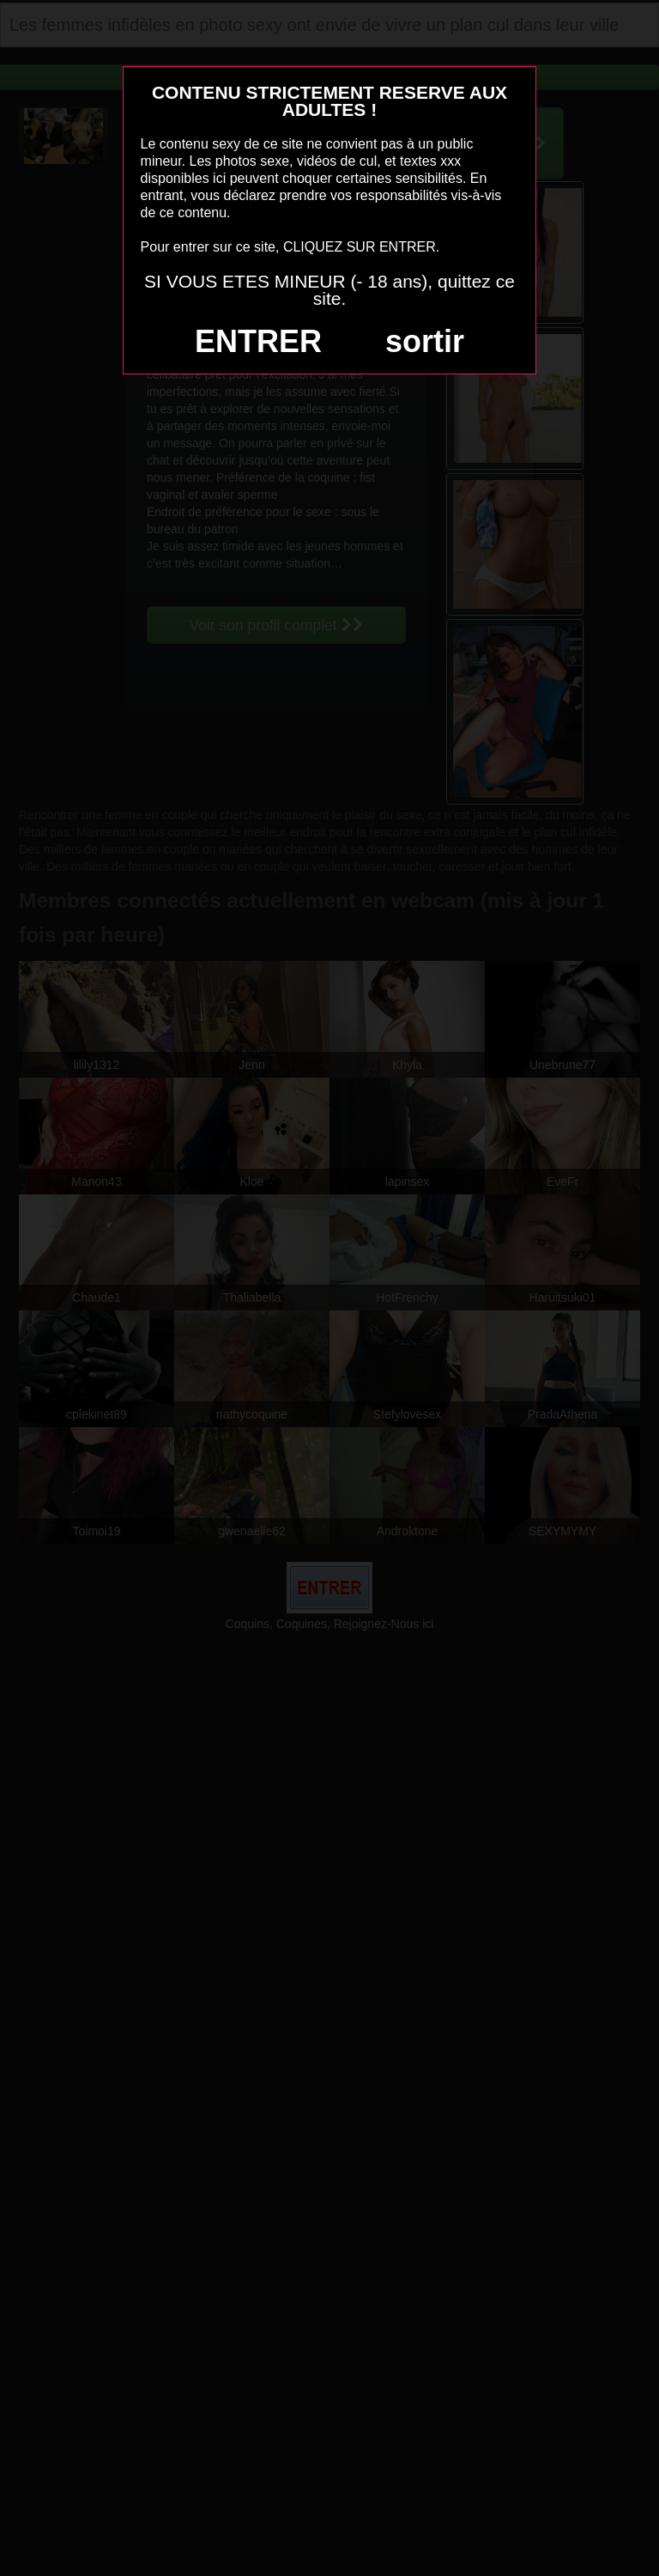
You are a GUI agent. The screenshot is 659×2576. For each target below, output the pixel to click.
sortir (424, 341)
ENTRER (258, 341)
